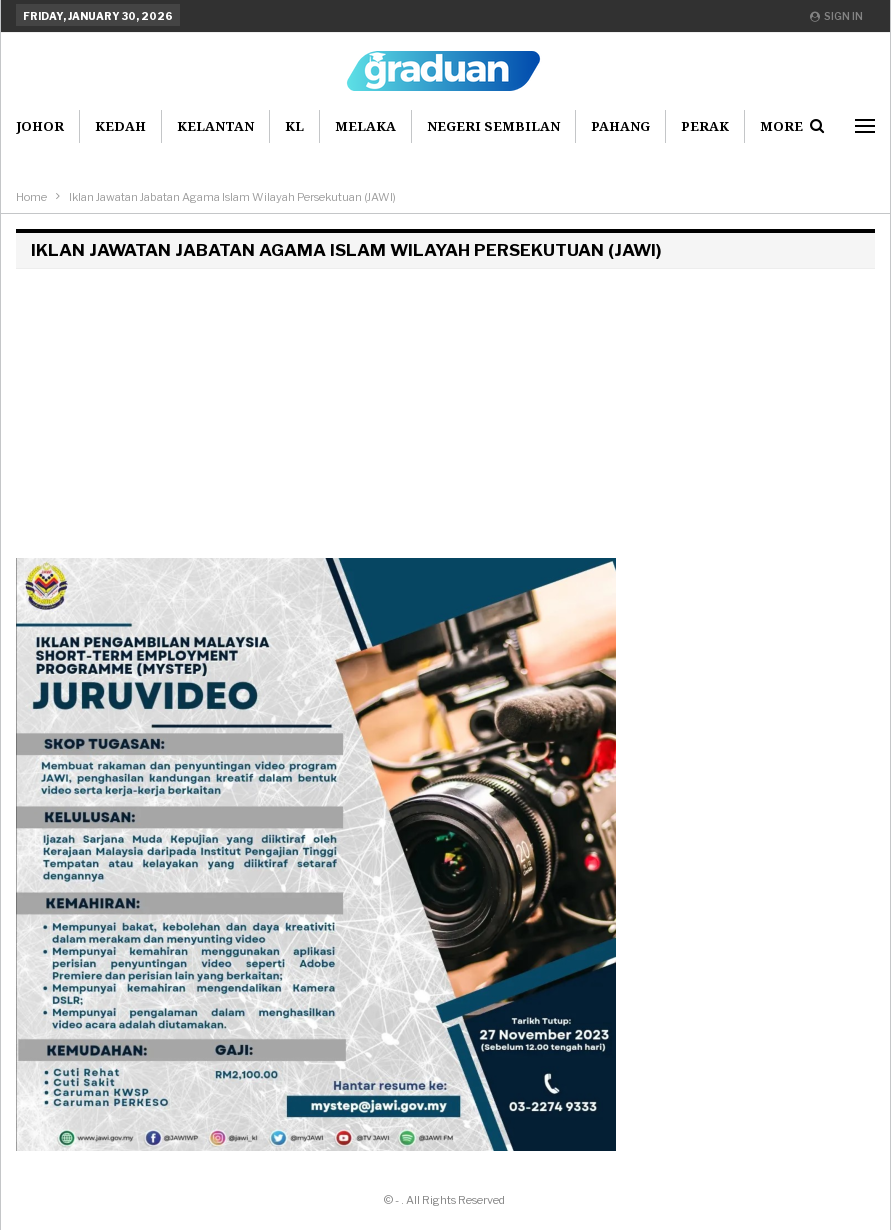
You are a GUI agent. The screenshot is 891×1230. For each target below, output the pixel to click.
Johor (40, 126)
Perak (705, 126)
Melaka (365, 126)
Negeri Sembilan (493, 126)
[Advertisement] (445, 418)
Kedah (120, 126)
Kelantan (215, 126)
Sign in (836, 16)
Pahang (620, 126)
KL (294, 126)
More (781, 126)
